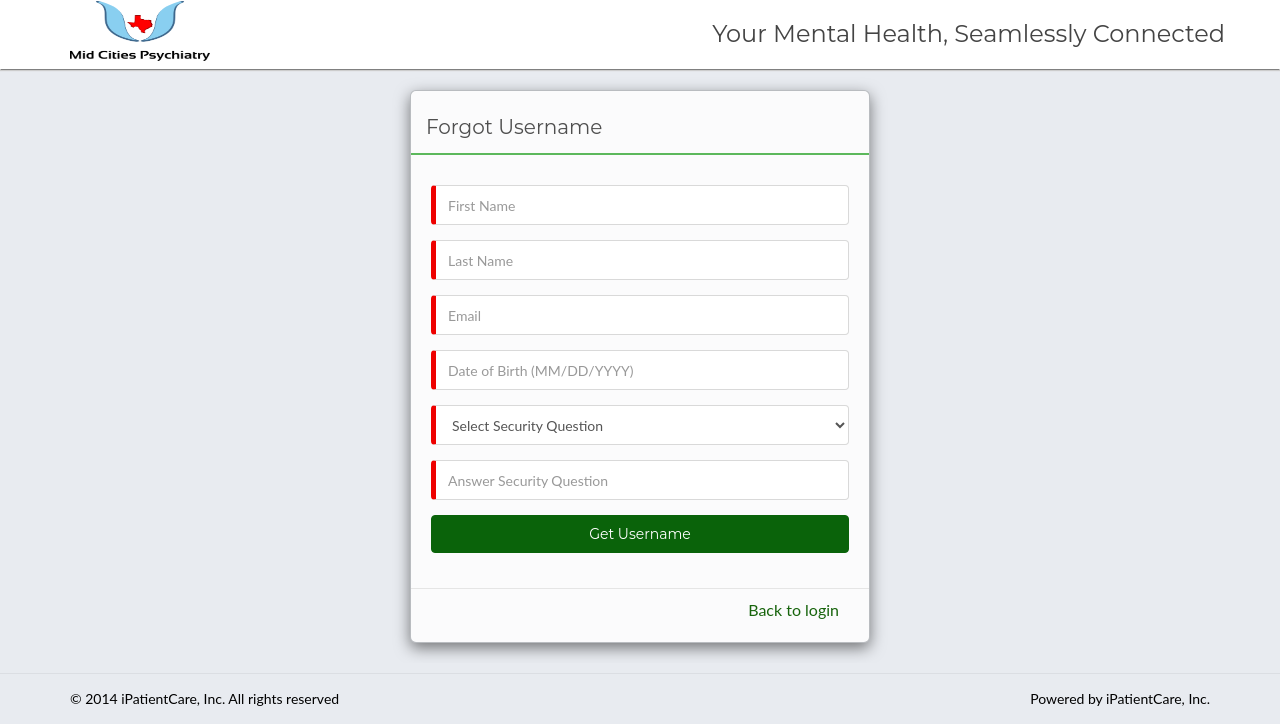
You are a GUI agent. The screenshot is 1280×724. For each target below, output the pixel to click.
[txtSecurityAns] (640, 480)
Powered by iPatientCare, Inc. (1120, 698)
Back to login (793, 609)
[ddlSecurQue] (640, 425)
